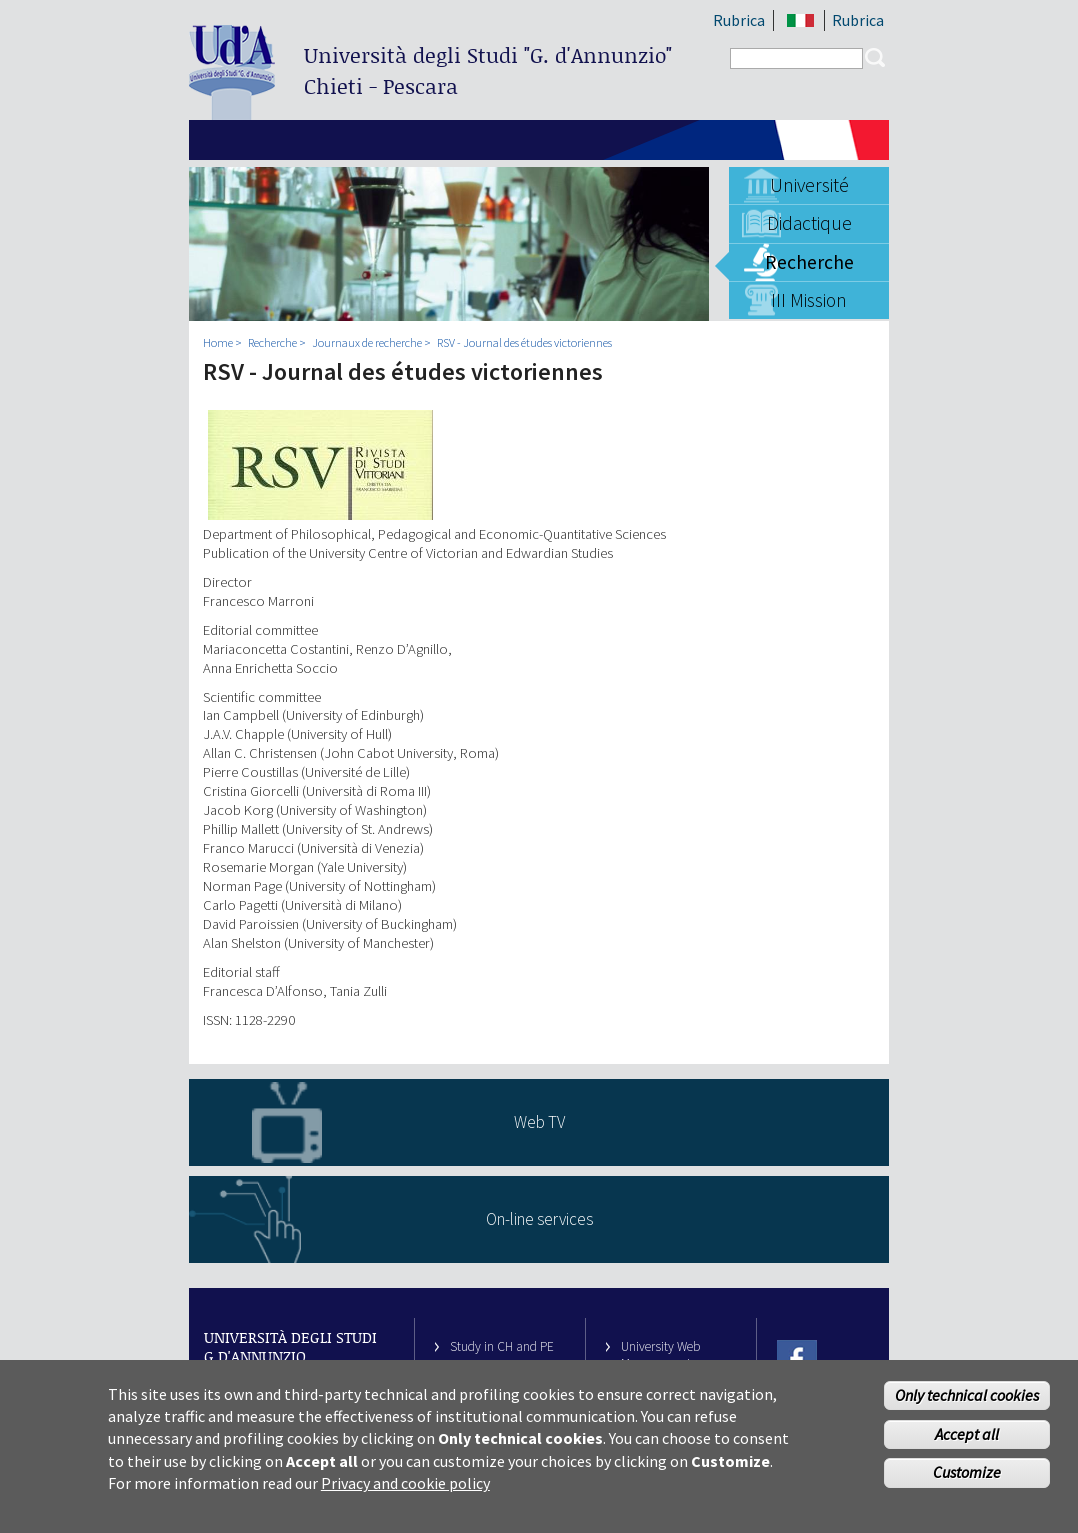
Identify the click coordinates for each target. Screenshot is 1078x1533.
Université (809, 185)
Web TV (539, 1122)
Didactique (809, 223)
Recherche (809, 262)
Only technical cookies (967, 1403)
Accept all (967, 1442)
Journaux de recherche (367, 342)
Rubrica (739, 20)
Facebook (797, 1359)
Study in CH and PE (502, 1346)
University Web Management (660, 1355)
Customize (967, 1481)
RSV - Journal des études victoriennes (524, 342)
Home (218, 342)
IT (800, 20)
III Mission (809, 300)
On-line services (539, 1219)
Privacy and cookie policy (405, 1492)
